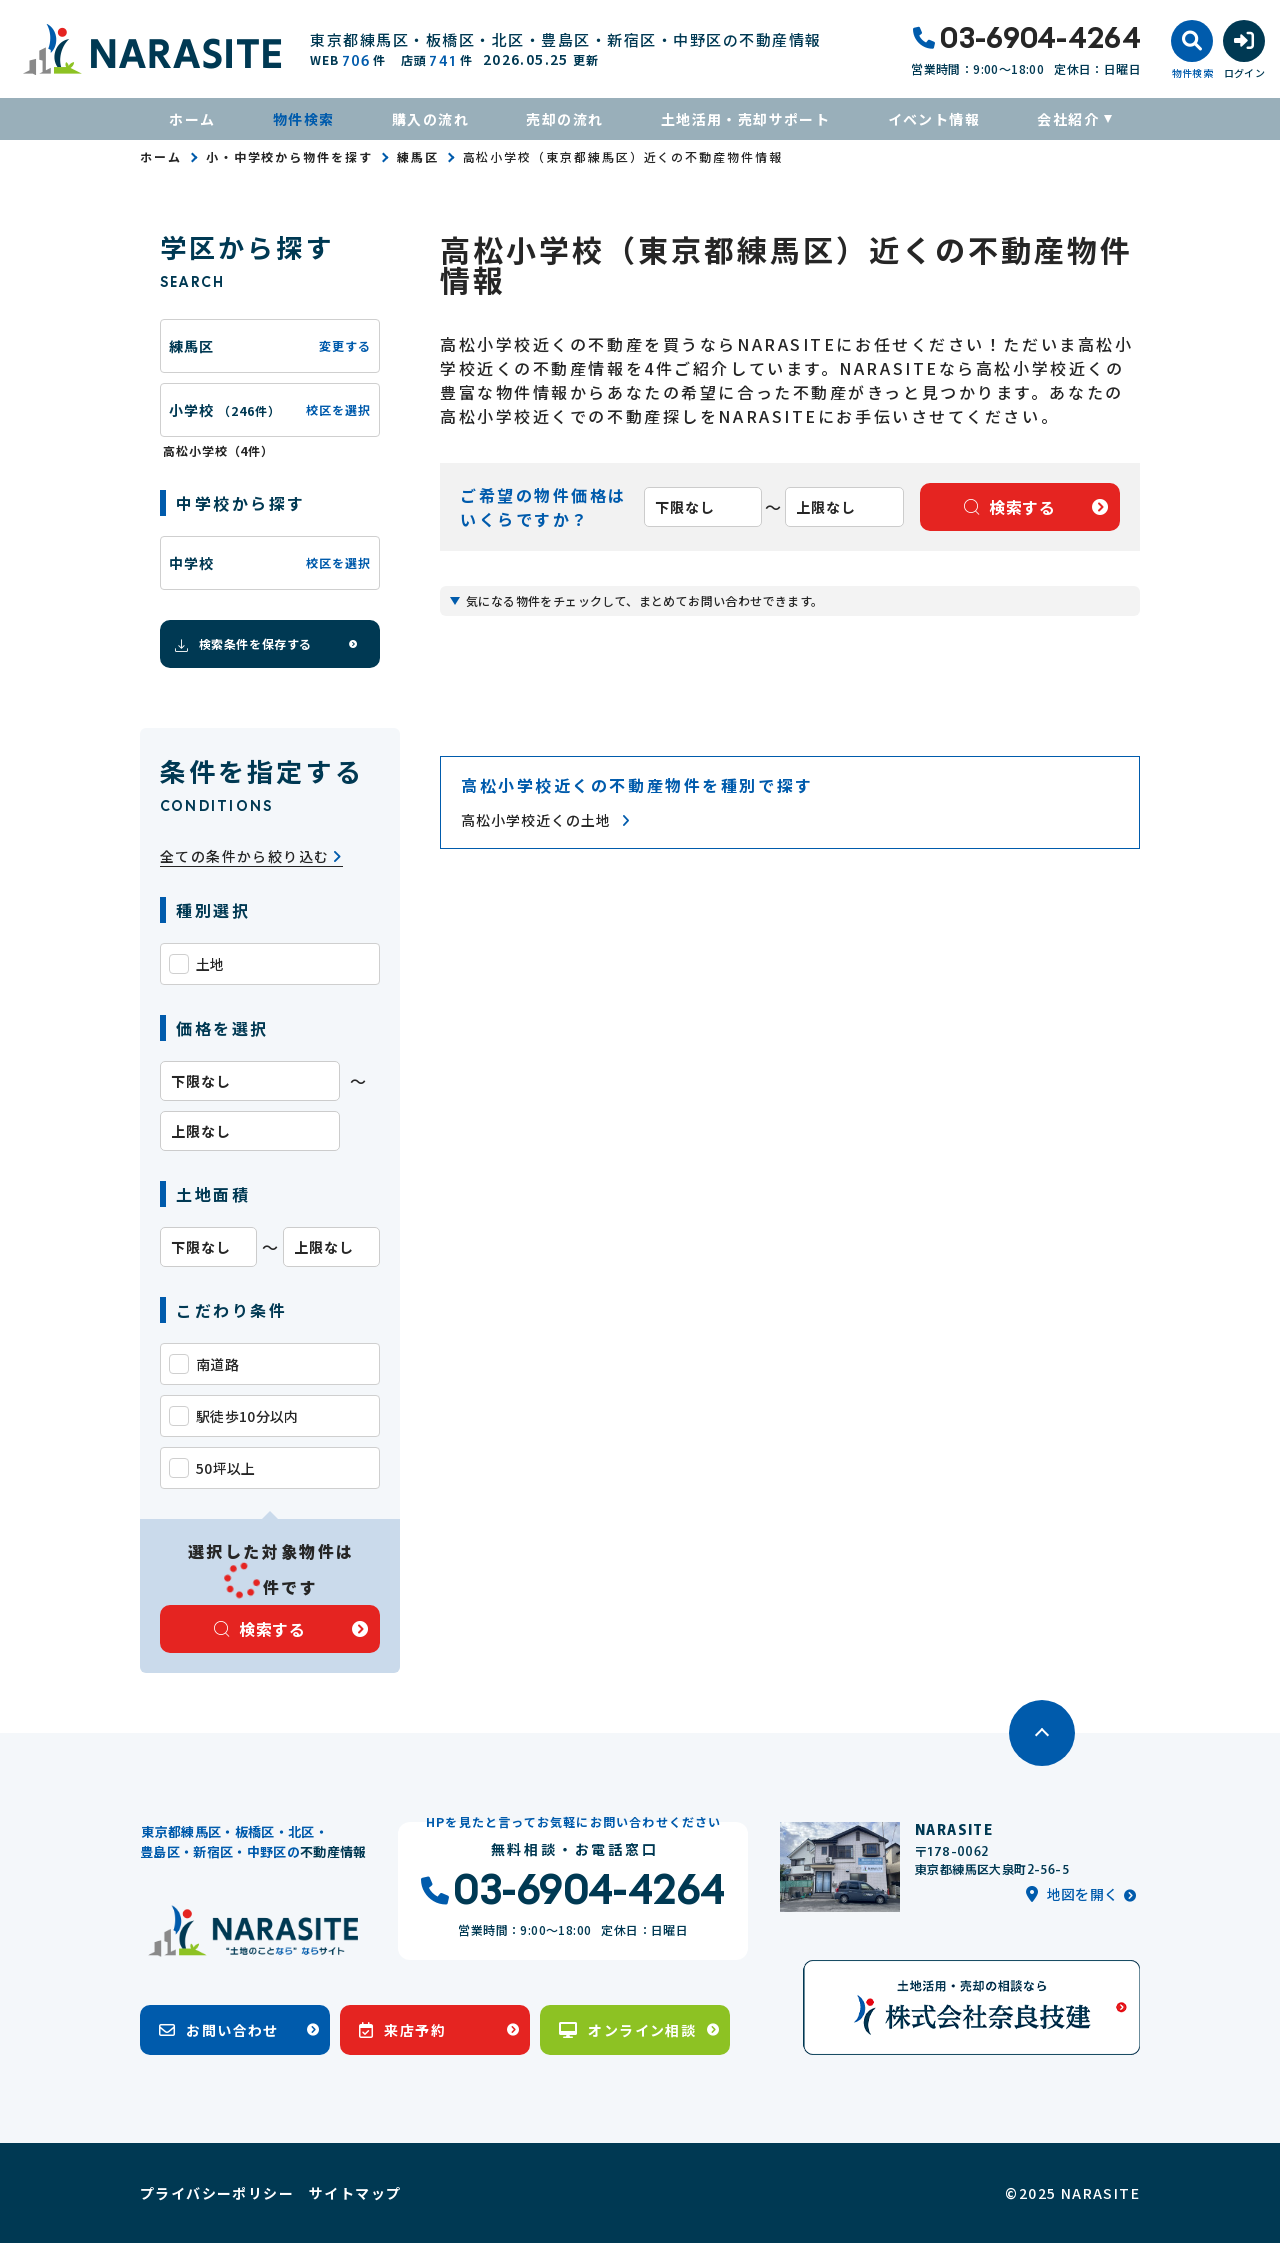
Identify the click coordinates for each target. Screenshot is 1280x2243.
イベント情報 (934, 119)
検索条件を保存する (242, 644)
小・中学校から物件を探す (289, 156)
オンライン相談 (627, 2030)
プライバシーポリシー (217, 2193)
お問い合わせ (219, 2030)
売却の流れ (564, 119)
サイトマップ (355, 2193)
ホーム (192, 119)
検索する (260, 1629)
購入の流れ (430, 119)
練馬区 (418, 156)
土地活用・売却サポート (745, 119)
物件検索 (304, 119)
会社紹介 (1068, 119)
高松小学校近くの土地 (545, 820)
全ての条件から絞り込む (251, 856)
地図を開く (1072, 1894)
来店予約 (402, 2030)
